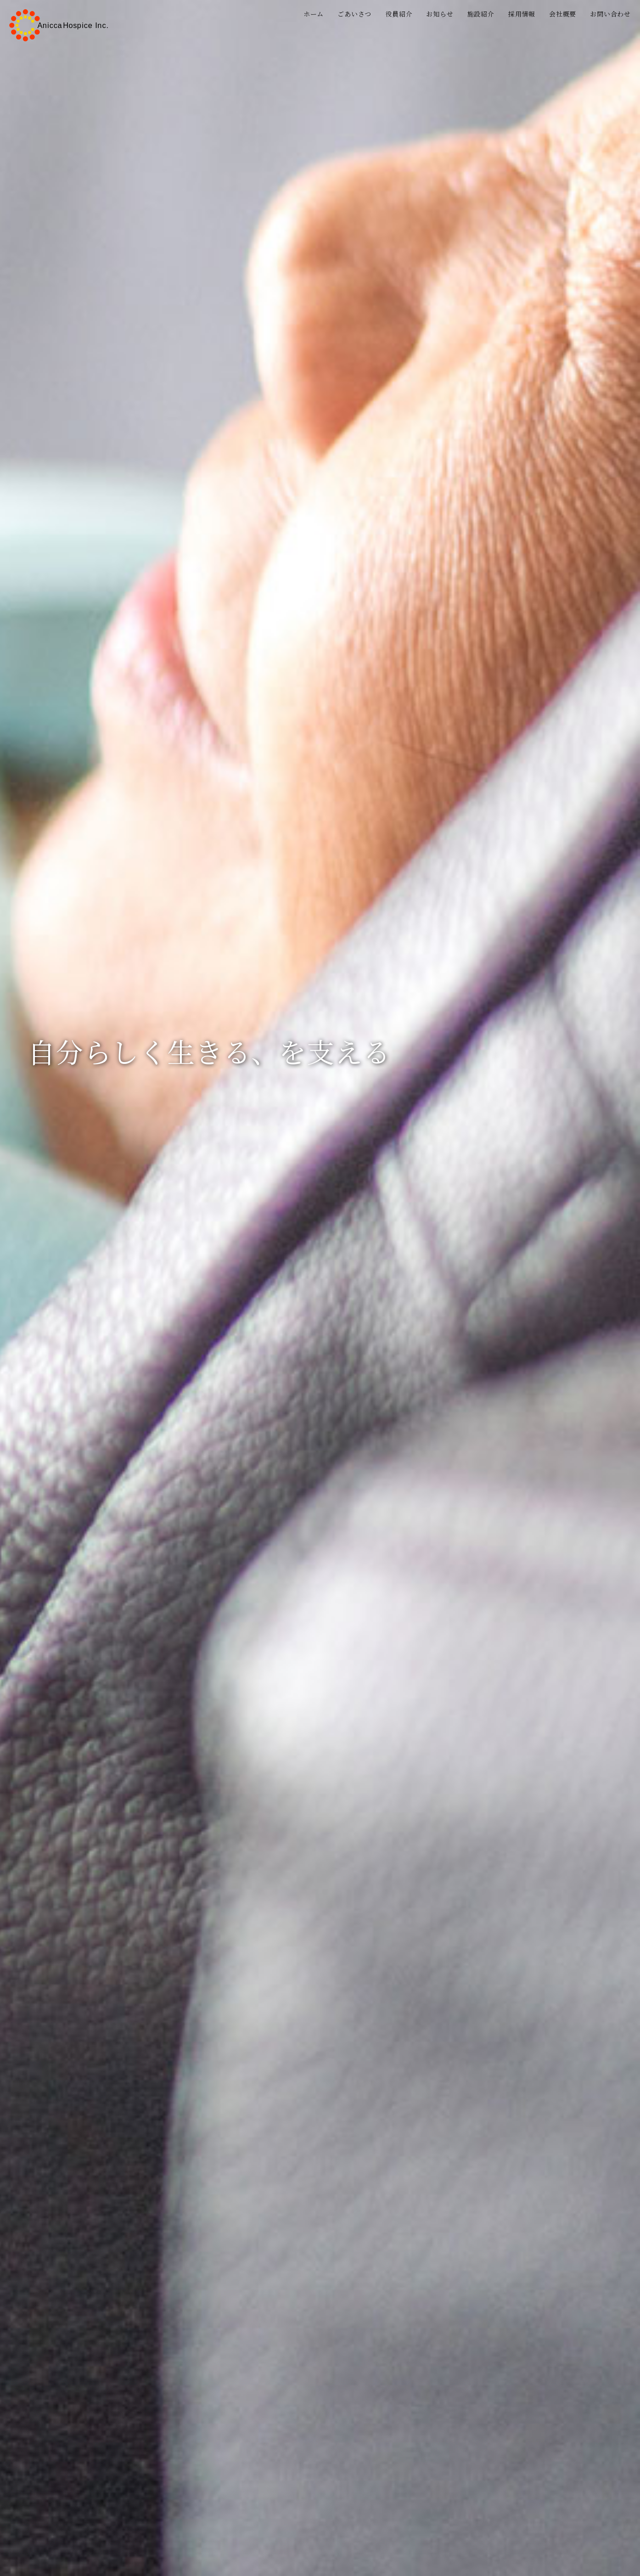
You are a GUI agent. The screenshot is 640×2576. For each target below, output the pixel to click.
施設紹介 (480, 13)
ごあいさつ (354, 13)
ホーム (313, 13)
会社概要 (562, 13)
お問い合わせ (610, 13)
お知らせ (439, 13)
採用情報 (521, 13)
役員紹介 (398, 13)
